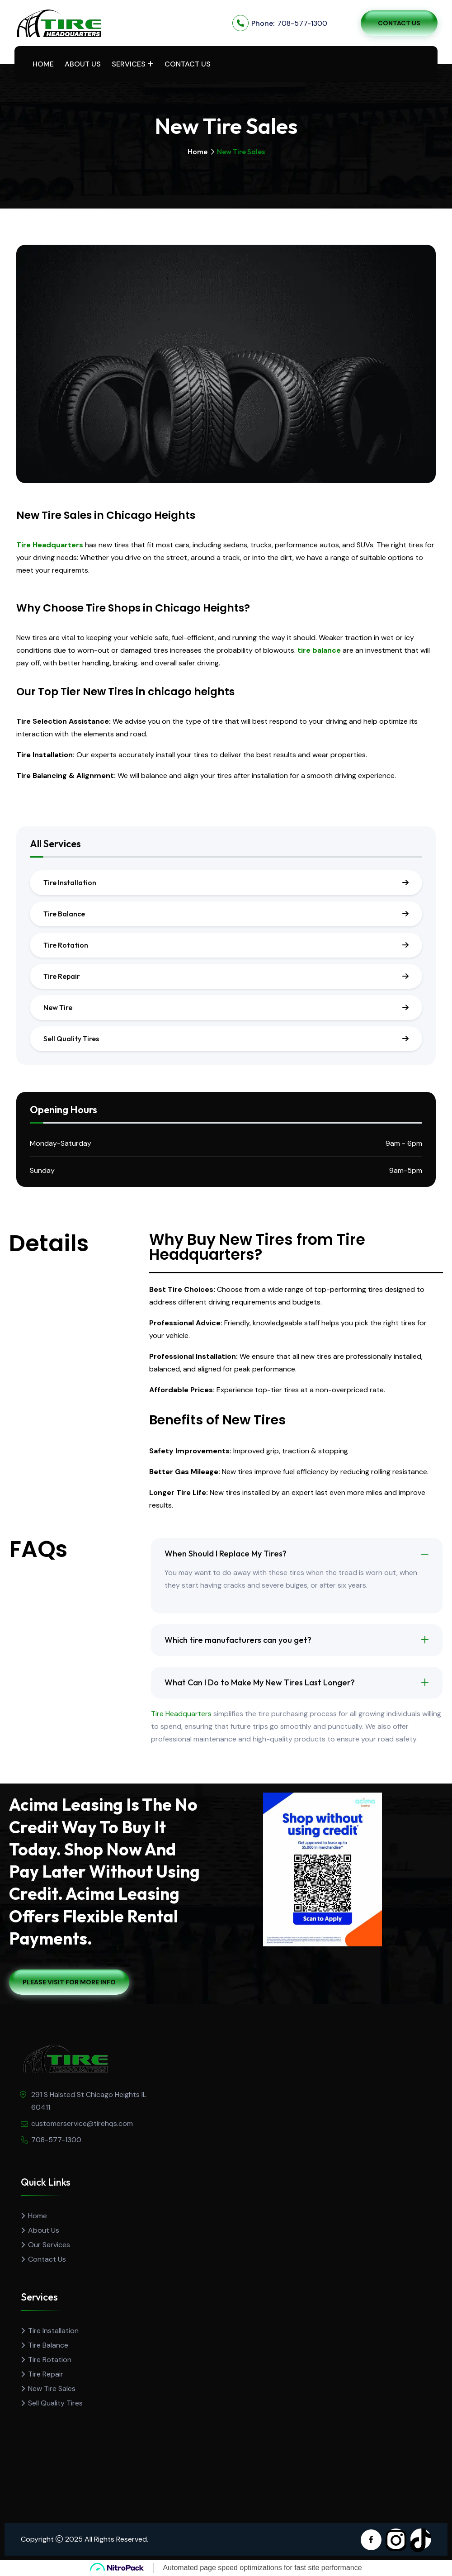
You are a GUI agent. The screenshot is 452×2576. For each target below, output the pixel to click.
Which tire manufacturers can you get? (238, 1640)
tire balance (319, 650)
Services (129, 64)
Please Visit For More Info (69, 1982)
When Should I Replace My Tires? (226, 1553)
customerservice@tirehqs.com (82, 2123)
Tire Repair (61, 976)
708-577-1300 (302, 23)
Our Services (49, 2244)
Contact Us (399, 23)
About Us (83, 64)
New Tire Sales (51, 2388)
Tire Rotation (65, 944)
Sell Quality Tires (71, 1038)
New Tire (57, 1007)
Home (43, 64)
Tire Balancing (41, 775)
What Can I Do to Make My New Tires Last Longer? (260, 1682)
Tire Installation (69, 882)
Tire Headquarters (49, 545)
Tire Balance (64, 913)
